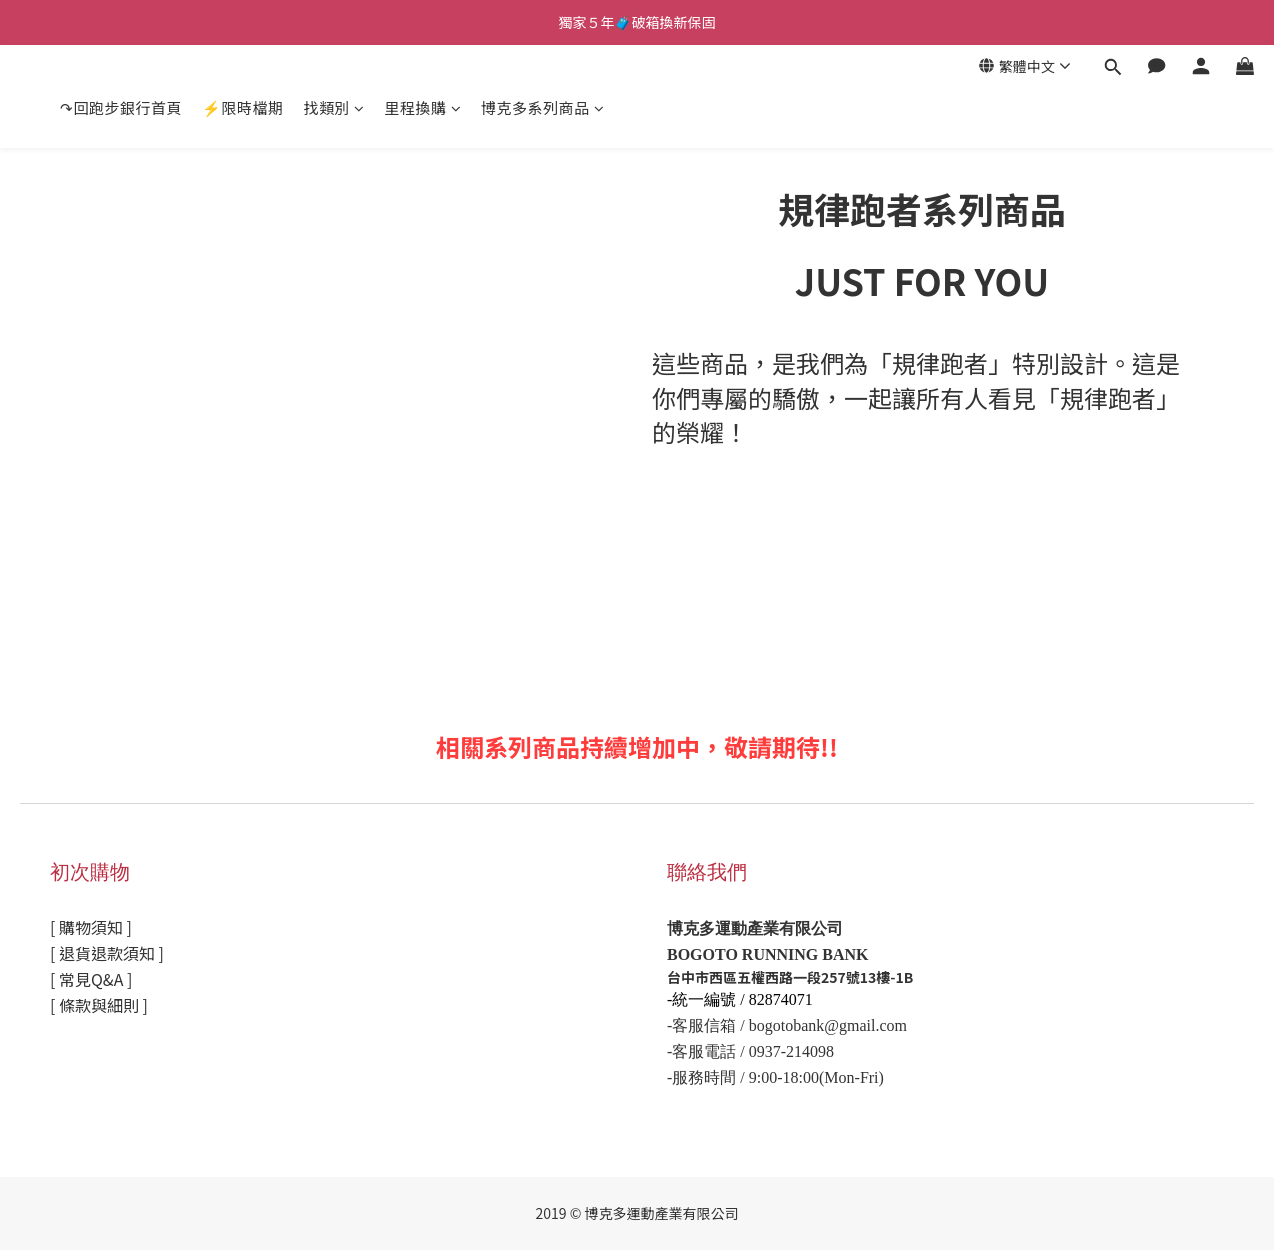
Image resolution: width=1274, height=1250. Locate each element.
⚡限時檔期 (243, 107)
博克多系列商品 (542, 107)
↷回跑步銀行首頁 (121, 107)
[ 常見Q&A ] (91, 979)
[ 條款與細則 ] (99, 1005)
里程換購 (423, 107)
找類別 (334, 107)
